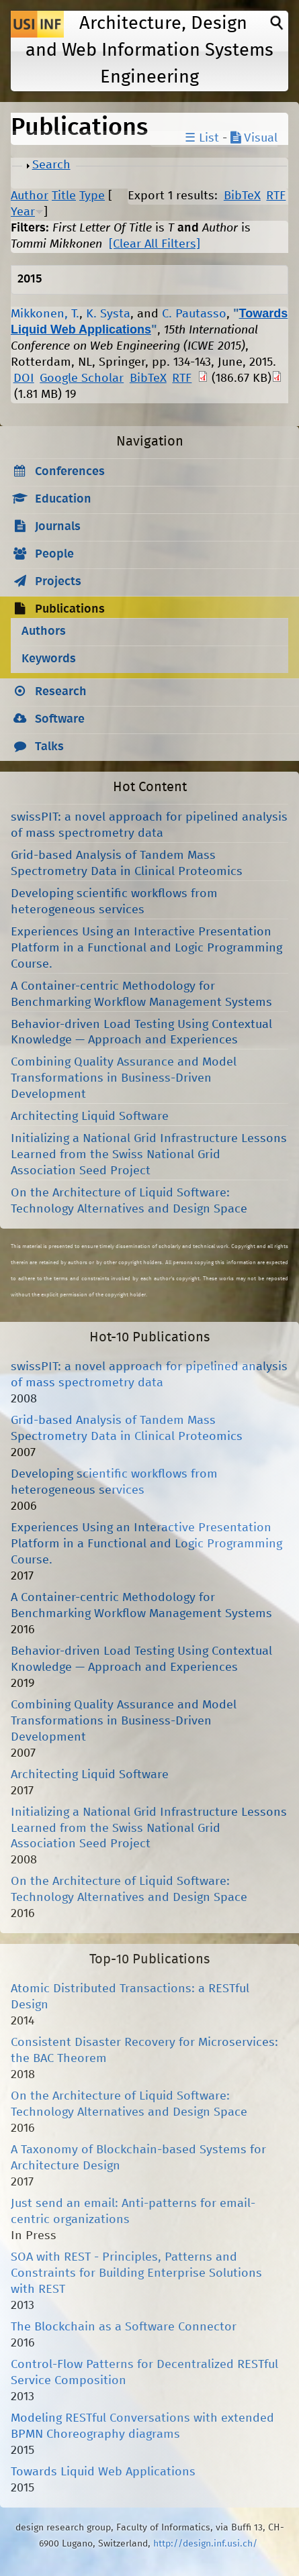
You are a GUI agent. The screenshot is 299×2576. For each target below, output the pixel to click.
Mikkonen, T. (45, 314)
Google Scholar (82, 378)
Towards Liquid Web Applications (103, 2472)
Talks (49, 747)
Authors (44, 631)
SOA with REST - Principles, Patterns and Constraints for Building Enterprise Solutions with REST (136, 2273)
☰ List (202, 138)
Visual (253, 138)
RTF (276, 196)
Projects (58, 582)
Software (60, 719)
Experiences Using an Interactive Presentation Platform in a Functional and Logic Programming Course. (146, 948)
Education (63, 499)
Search (51, 165)
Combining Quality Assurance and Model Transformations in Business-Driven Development (124, 1078)
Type (92, 196)
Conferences (70, 472)
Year (23, 212)
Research (61, 692)
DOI (23, 378)
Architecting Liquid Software (90, 1117)
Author (29, 196)
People (54, 554)
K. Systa (108, 314)
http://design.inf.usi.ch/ (205, 2543)
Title (64, 196)
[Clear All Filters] (154, 244)
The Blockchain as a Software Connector (124, 2327)
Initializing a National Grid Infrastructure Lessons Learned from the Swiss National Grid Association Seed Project (149, 1155)
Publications (70, 609)
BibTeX (242, 196)
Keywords (49, 659)
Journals (58, 527)
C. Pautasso (194, 314)
